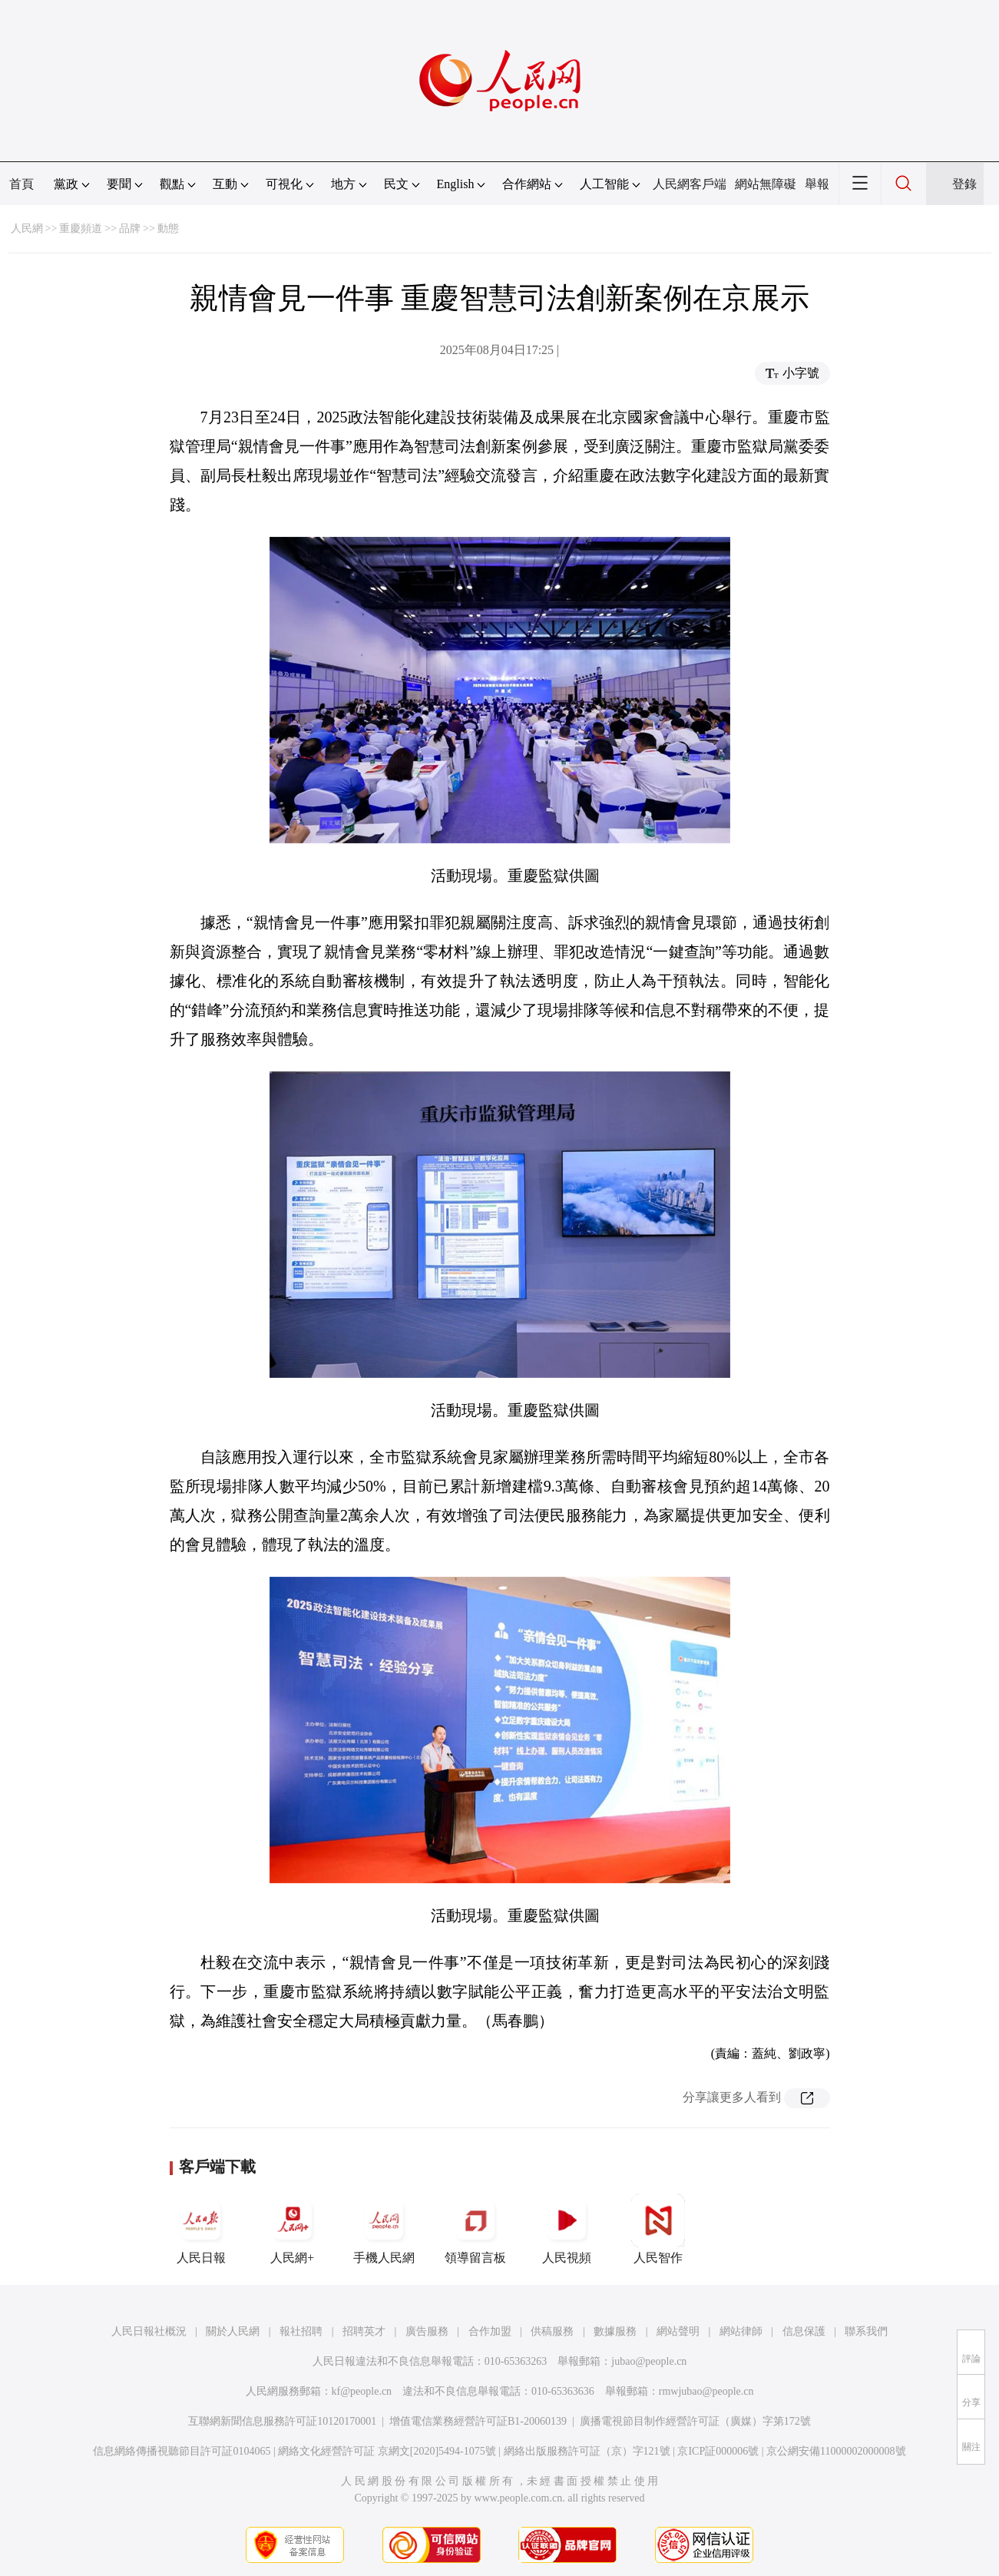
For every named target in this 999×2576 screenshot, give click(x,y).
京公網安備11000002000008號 (835, 2451)
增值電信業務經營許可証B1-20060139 (478, 2421)
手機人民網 (384, 2229)
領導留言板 (475, 2229)
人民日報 (201, 2229)
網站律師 (740, 2331)
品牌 (130, 228)
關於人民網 (233, 2331)
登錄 (964, 183)
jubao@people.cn (648, 2361)
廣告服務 (426, 2331)
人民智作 (658, 2229)
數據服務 (615, 2331)
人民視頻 (567, 2229)
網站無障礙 (765, 183)
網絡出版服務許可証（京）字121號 (587, 2451)
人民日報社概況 (149, 2331)
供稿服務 (552, 2331)
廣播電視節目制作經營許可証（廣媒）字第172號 (695, 2421)
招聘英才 (363, 2331)
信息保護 (803, 2331)
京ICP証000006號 (718, 2451)
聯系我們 (866, 2331)
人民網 (27, 228)
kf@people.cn (362, 2391)
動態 (168, 228)
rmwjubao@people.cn (706, 2391)
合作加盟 (489, 2331)
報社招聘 (301, 2331)
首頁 (21, 183)
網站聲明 (678, 2331)
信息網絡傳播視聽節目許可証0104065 (181, 2451)
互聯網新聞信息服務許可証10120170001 (282, 2421)
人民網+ (292, 2229)
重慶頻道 (80, 228)
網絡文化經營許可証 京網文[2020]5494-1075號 (387, 2451)
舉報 (817, 183)
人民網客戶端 (689, 183)
